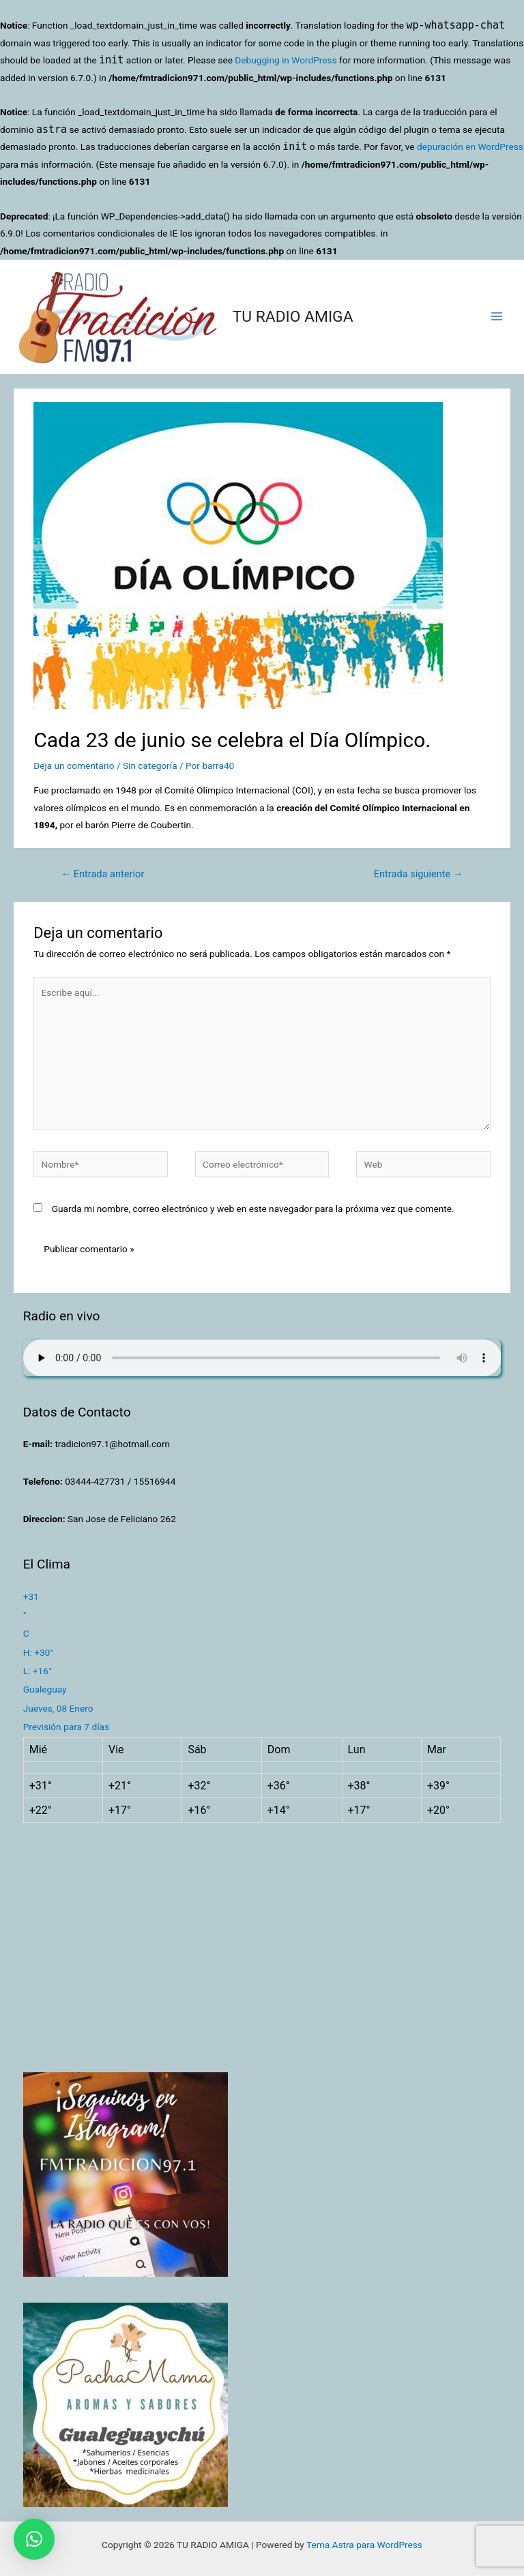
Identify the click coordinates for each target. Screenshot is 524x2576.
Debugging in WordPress (285, 60)
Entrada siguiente (418, 874)
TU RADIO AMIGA (293, 316)
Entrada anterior (102, 874)
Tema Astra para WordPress (364, 2544)
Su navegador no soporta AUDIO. (262, 1357)
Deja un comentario (73, 765)
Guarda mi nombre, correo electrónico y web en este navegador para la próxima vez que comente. (253, 1208)
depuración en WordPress (470, 146)
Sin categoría (150, 765)
